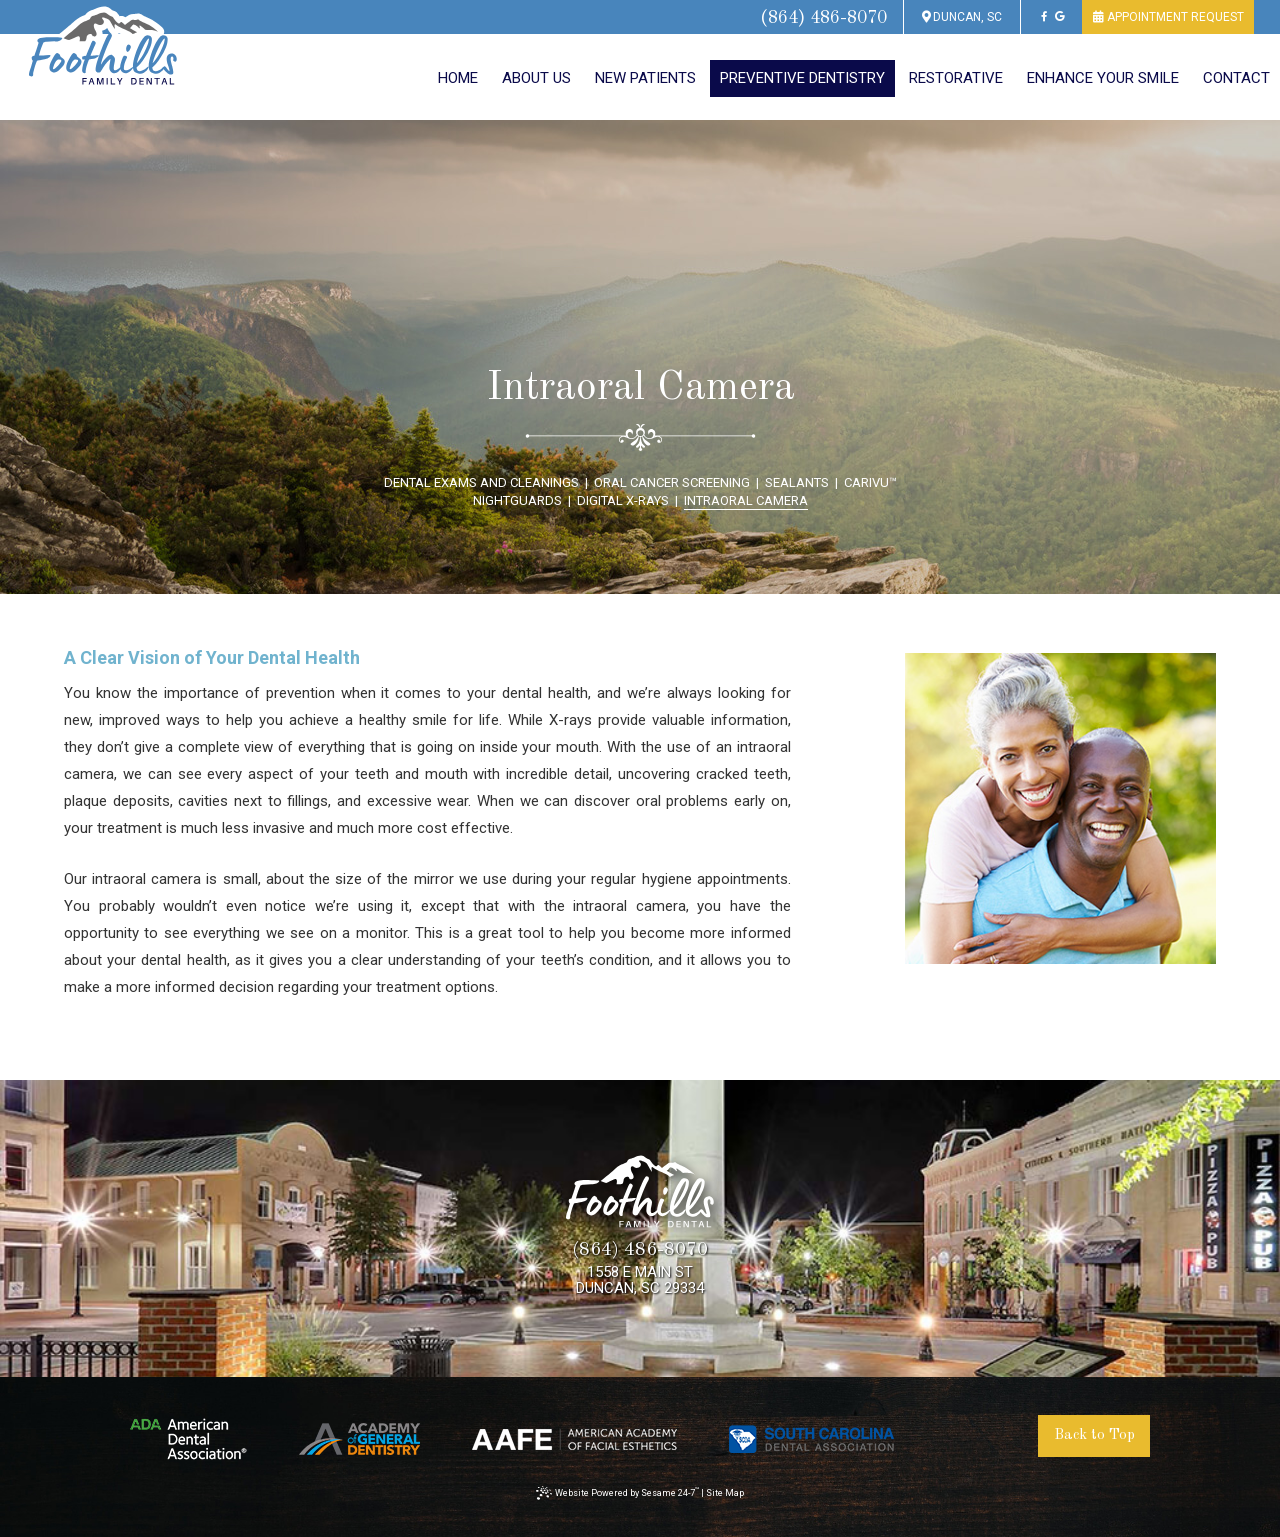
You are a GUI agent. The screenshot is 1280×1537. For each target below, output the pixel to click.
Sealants (797, 482)
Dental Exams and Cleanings (481, 482)
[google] (1060, 17)
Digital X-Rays (623, 500)
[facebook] (1043, 17)
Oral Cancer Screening (672, 482)
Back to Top (1094, 1435)
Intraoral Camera (746, 500)
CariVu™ (870, 482)
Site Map (725, 1493)
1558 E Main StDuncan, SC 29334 (640, 1280)
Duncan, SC (962, 17)
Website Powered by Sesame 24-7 (618, 1493)
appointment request (1168, 17)
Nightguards (517, 500)
